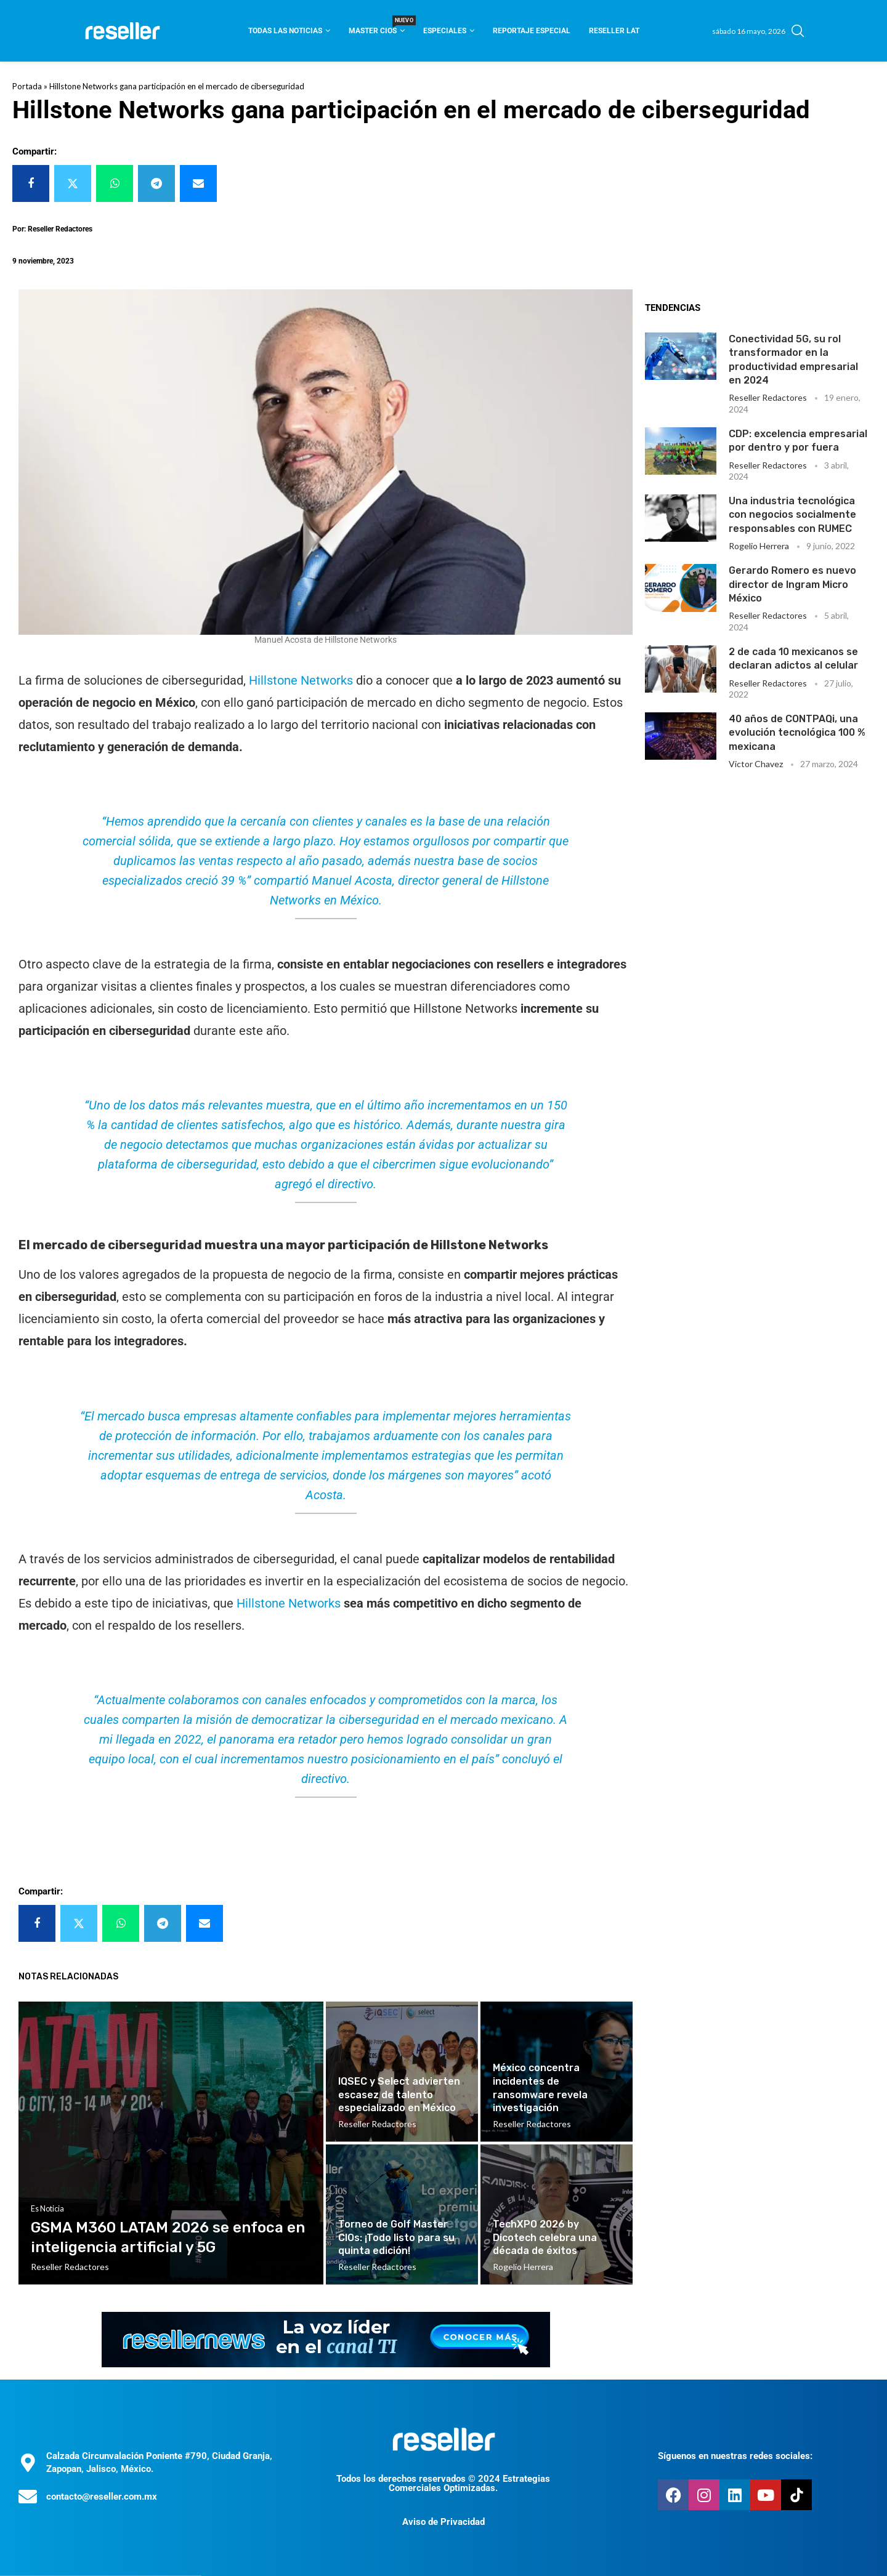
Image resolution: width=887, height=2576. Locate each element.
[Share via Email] (198, 183)
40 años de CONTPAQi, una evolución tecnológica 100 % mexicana (797, 732)
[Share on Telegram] (156, 183)
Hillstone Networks (301, 680)
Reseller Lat (614, 30)
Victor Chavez (756, 764)
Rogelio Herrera (759, 546)
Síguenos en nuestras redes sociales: (735, 2455)
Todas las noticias (285, 30)
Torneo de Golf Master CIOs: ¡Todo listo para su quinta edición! (396, 2237)
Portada (27, 86)
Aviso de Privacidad (443, 2521)
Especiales (444, 30)
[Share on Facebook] (30, 183)
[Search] (798, 31)
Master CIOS (377, 26)
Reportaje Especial (531, 30)
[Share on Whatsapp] (114, 183)
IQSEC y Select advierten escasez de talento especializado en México (399, 2094)
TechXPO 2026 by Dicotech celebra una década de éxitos (545, 2237)
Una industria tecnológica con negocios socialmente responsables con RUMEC (792, 514)
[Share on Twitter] (72, 183)
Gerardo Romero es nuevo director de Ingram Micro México (792, 584)
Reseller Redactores (768, 397)
